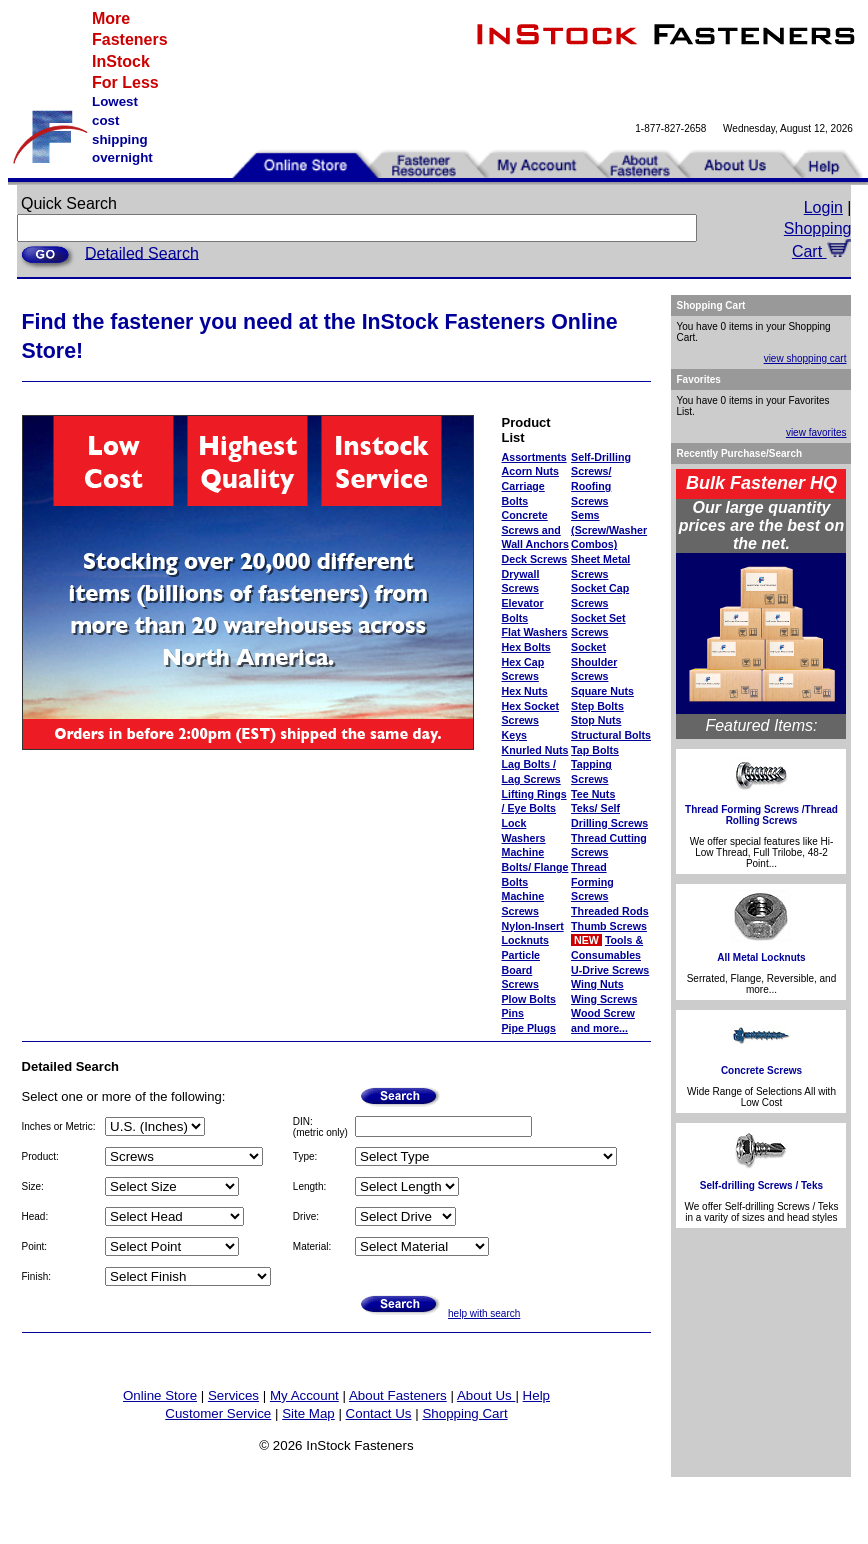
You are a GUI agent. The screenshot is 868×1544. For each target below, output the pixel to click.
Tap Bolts (595, 750)
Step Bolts (597, 706)
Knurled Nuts (535, 750)
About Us (486, 1395)
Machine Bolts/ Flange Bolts (535, 866)
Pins (513, 1013)
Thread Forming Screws (592, 881)
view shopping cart (805, 358)
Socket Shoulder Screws (594, 661)
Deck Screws (535, 559)
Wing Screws (604, 999)
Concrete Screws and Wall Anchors (535, 529)
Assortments (534, 457)
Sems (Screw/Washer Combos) (609, 529)
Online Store (160, 1395)
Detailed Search (142, 252)
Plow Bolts (529, 999)
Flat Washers (535, 632)
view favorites (816, 432)
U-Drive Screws (610, 970)
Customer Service (218, 1413)
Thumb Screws (609, 926)
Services (233, 1395)
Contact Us (379, 1413)
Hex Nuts (525, 691)
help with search (484, 1313)
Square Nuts (602, 691)
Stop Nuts (596, 720)
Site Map (308, 1413)
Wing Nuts (597, 984)
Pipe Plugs (529, 1028)
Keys (514, 735)
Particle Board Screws (521, 969)
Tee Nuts (593, 794)
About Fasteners (398, 1395)
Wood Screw (603, 1013)
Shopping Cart (464, 1413)
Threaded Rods (610, 911)
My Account (304, 1395)
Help (536, 1395)
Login (823, 207)
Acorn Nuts (530, 471)
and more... (599, 1028)
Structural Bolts (611, 735)
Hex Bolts (526, 647)
